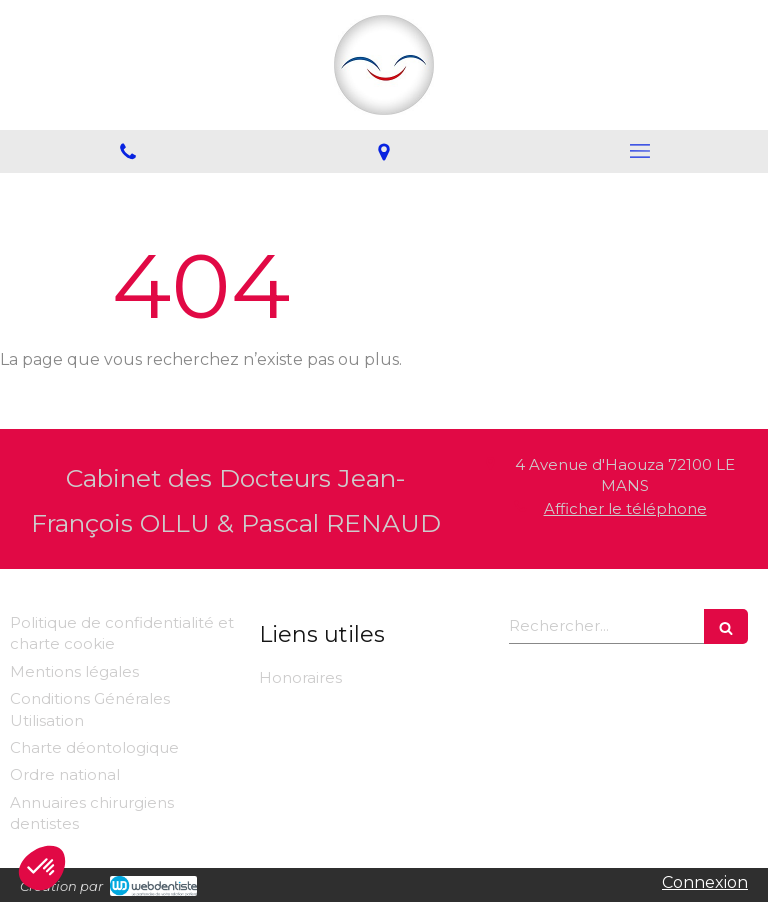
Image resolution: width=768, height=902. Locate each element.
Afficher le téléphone (625, 508)
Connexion (705, 882)
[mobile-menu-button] (640, 151)
